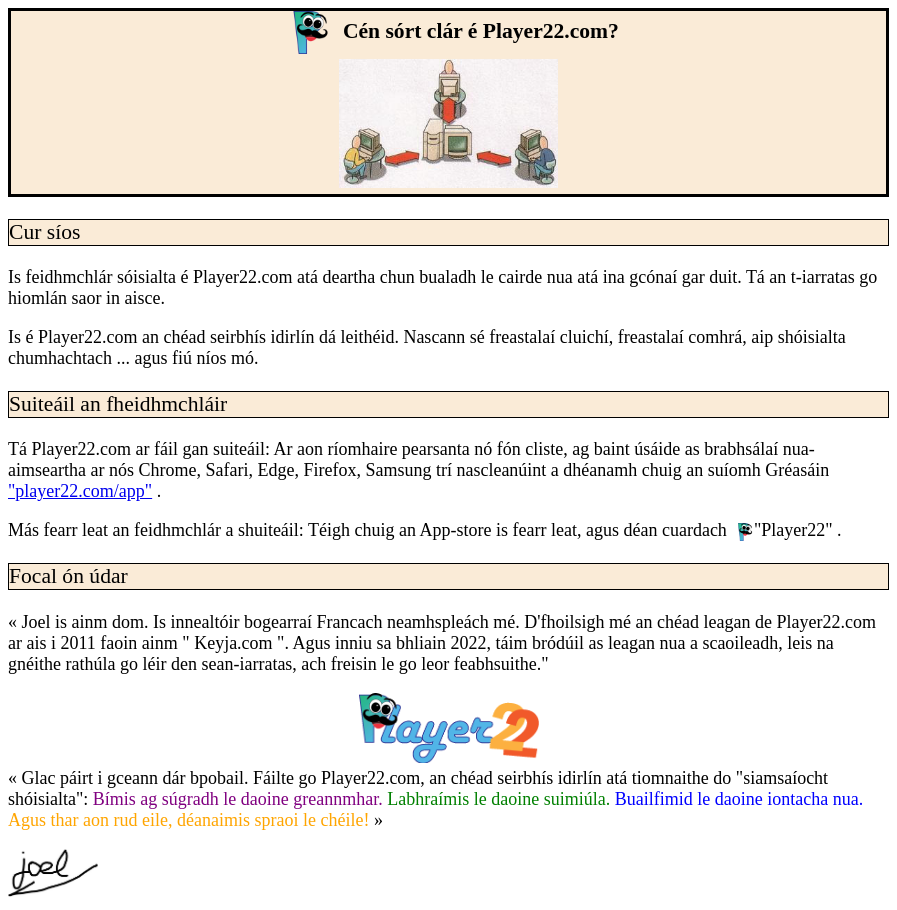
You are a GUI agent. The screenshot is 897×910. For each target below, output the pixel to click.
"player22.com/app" (80, 491)
